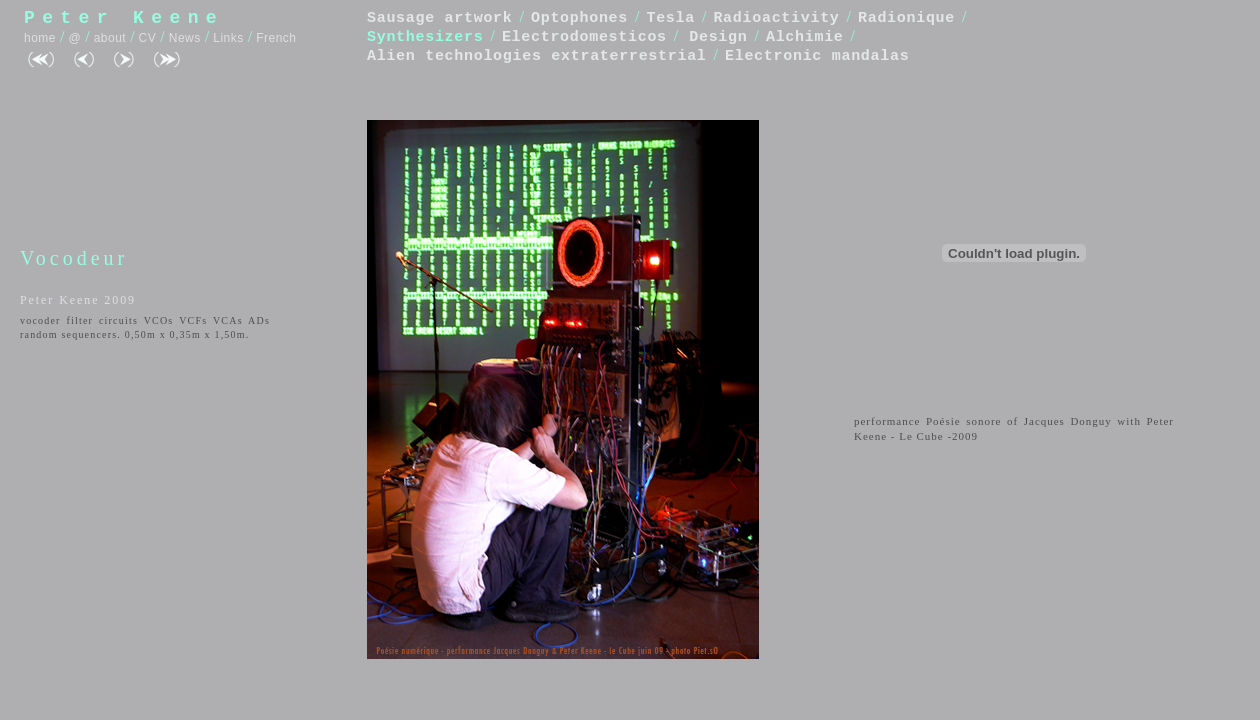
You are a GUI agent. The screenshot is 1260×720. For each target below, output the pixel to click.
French (276, 38)
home (40, 38)
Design (718, 37)
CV (148, 38)
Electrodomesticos (584, 37)
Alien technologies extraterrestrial (537, 56)
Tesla (670, 18)
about (110, 38)
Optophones (579, 18)
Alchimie (805, 37)
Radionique (906, 18)
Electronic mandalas (817, 56)
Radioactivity (776, 18)
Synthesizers (425, 37)
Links (228, 38)
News (185, 38)
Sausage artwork (440, 18)
